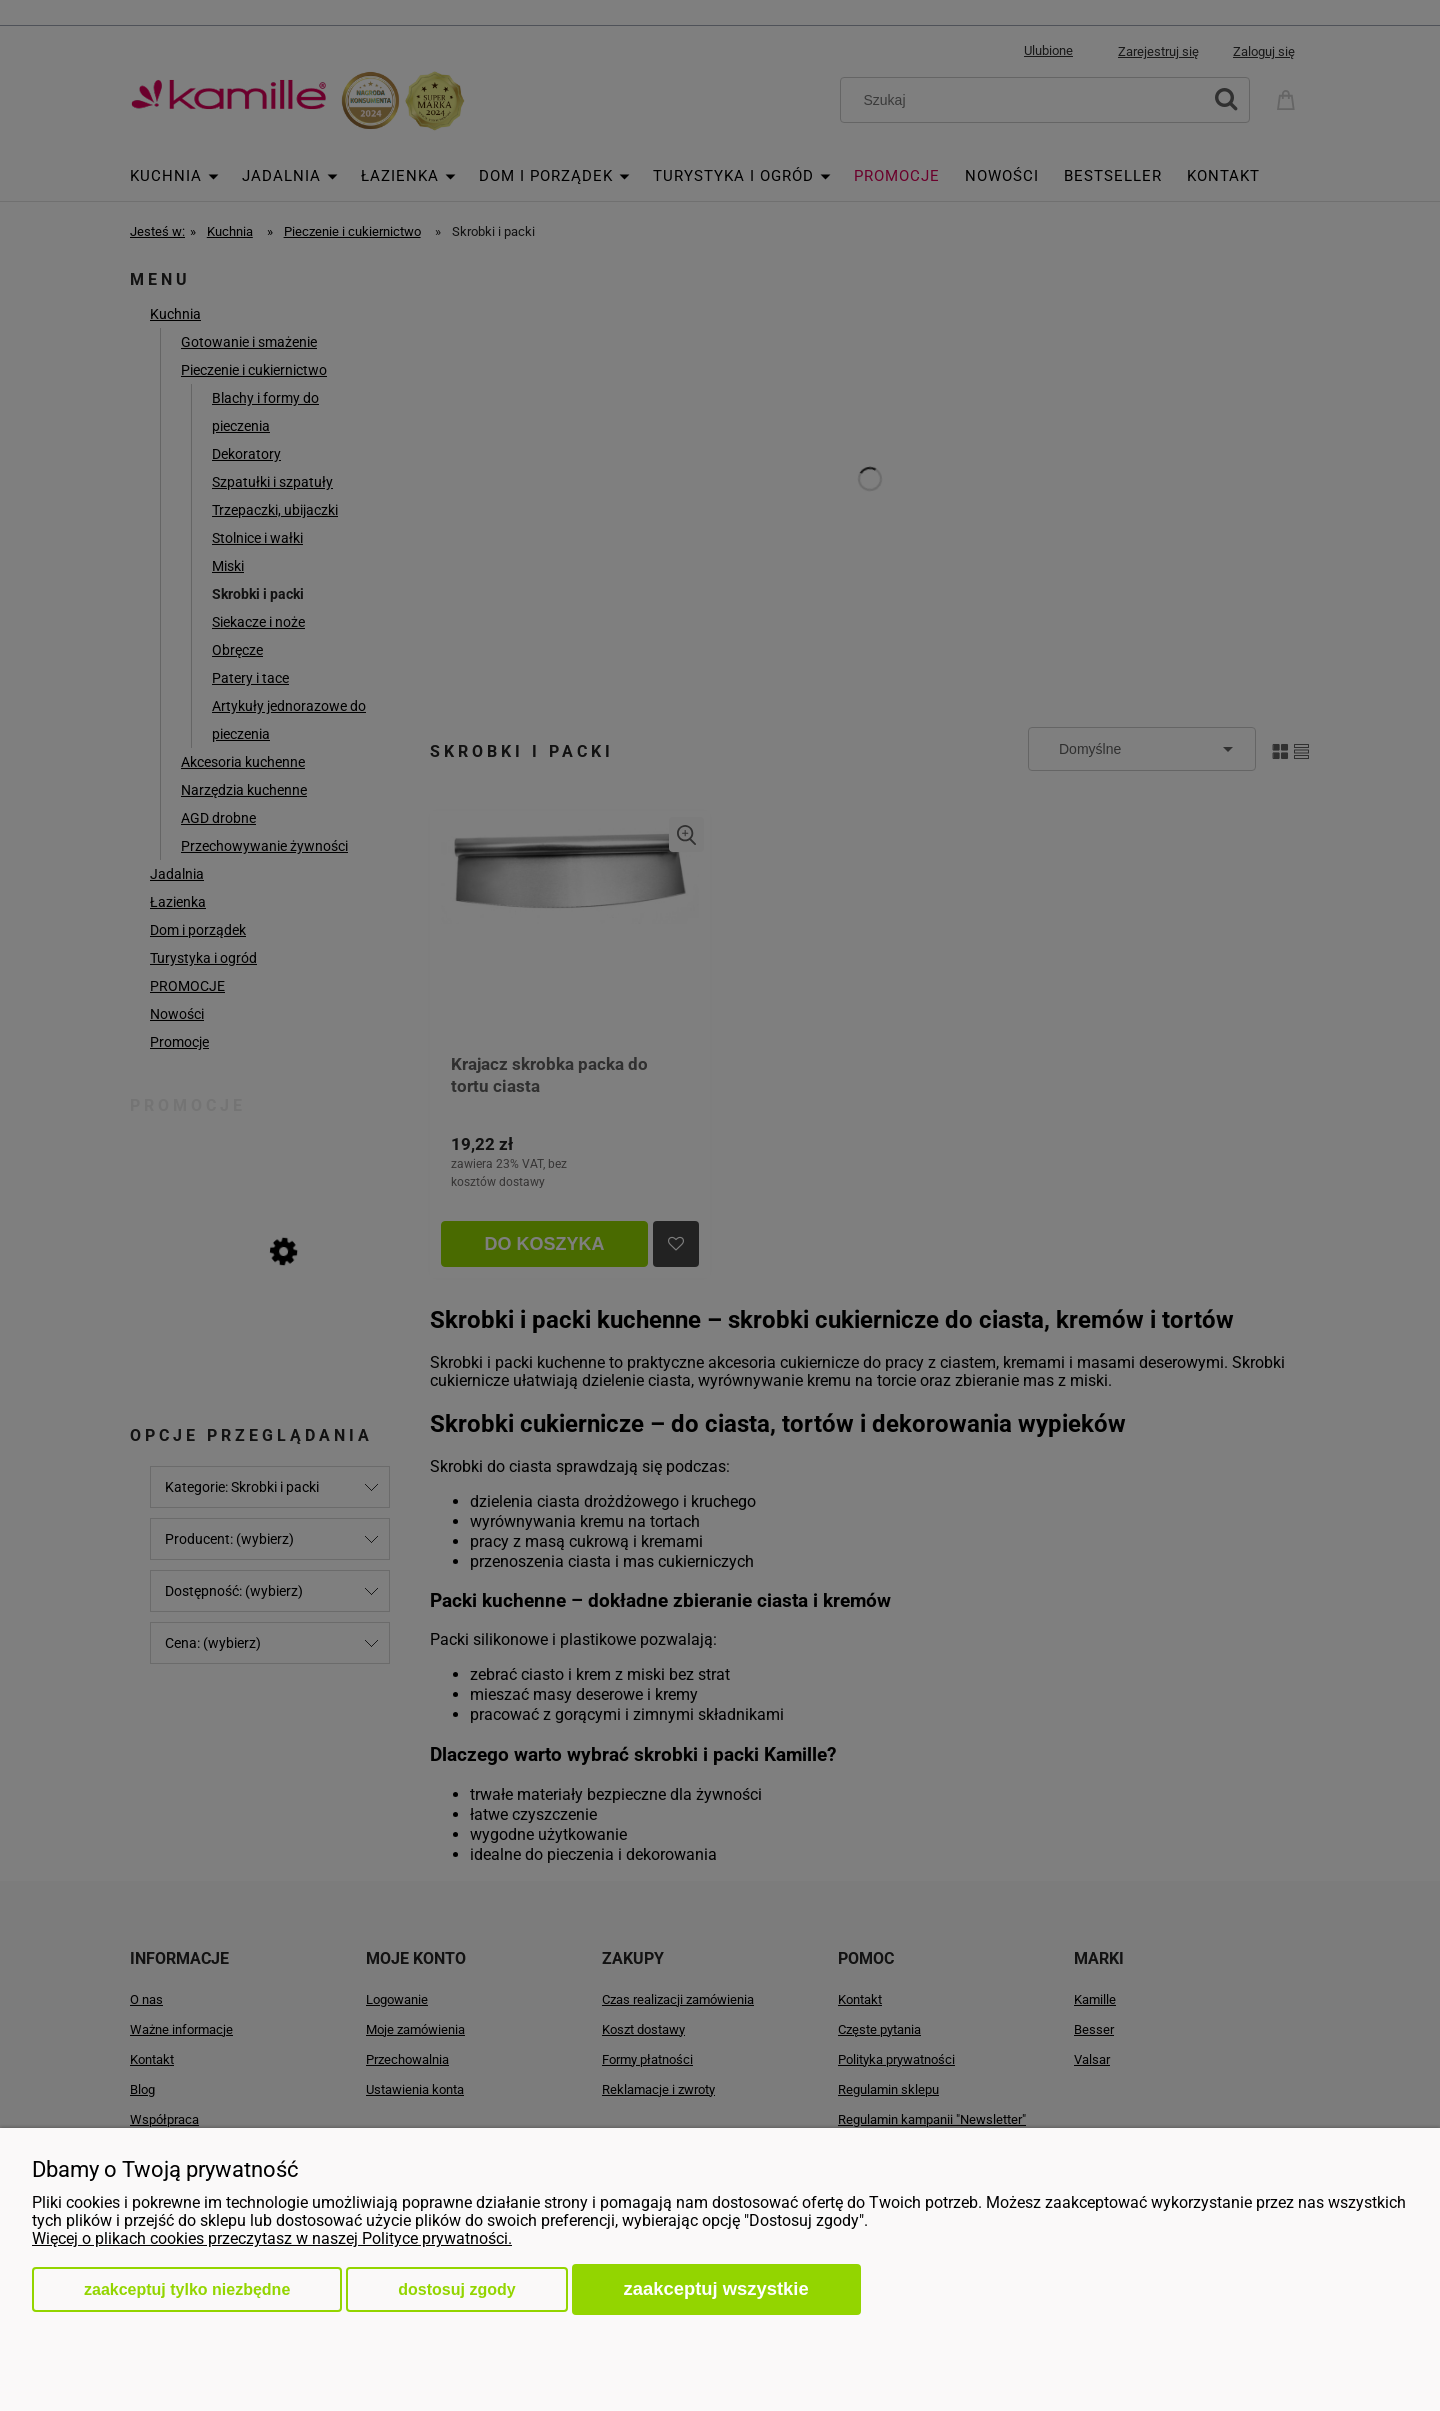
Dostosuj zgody (456, 2289)
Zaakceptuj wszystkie (716, 2288)
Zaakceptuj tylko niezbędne (187, 2289)
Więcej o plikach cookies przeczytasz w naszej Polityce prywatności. (272, 2238)
